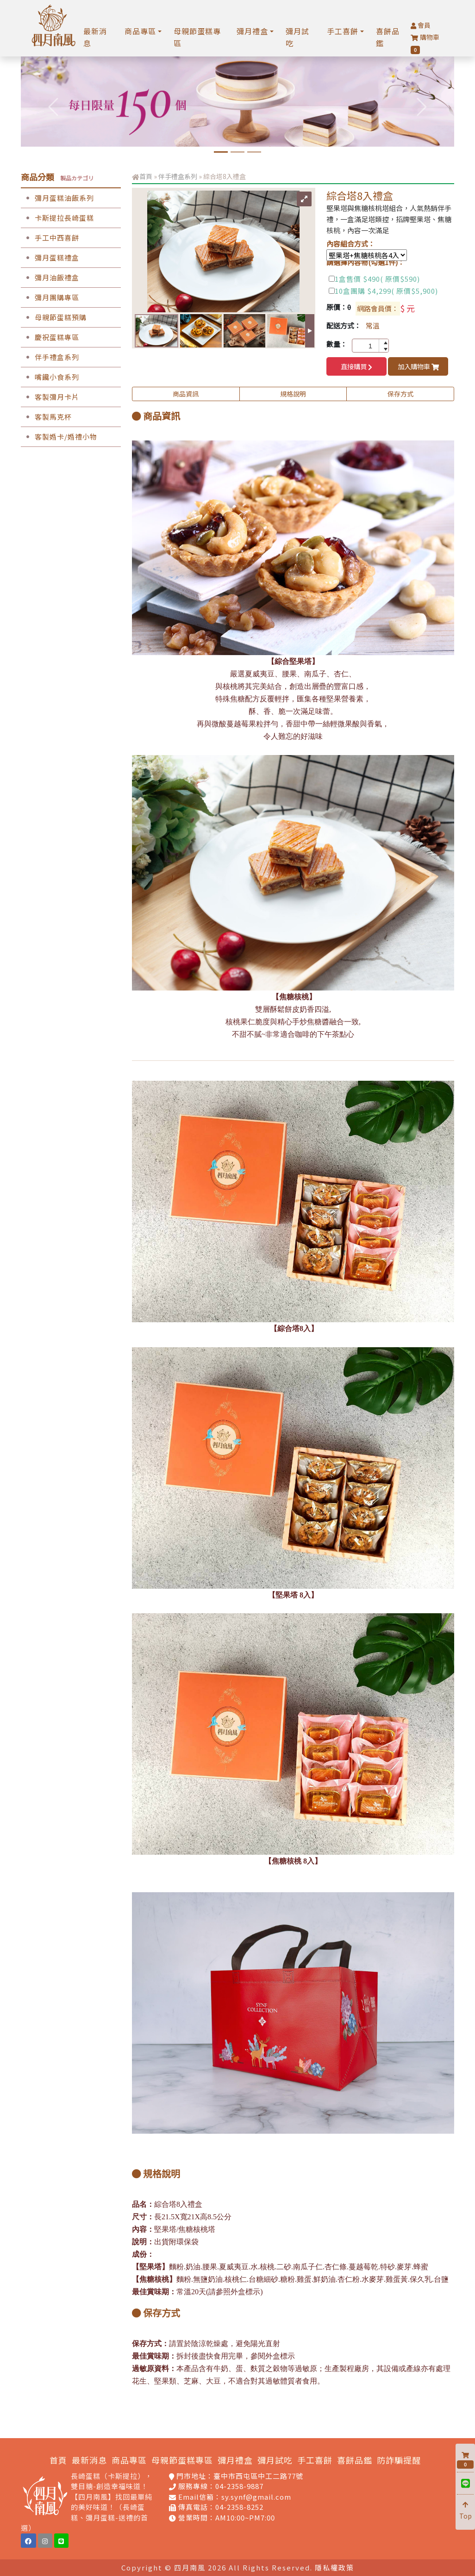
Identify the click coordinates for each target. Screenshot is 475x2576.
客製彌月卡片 (50, 397)
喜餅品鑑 (388, 37)
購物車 (425, 43)
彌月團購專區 (50, 297)
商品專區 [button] (140, 31)
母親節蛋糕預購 (54, 317)
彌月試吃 (297, 37)
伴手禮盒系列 (50, 357)
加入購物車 (418, 366)
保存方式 (400, 393)
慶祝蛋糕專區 (50, 337)
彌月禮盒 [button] (252, 31)
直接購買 (356, 366)
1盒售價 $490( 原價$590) (377, 279)
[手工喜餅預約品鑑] (254, 152)
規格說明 (293, 393)
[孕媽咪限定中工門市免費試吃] (237, 152)
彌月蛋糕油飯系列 (57, 198)
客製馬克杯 (46, 416)
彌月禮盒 (235, 2460)
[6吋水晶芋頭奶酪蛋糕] (221, 152)
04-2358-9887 (239, 2486)
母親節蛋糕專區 (197, 37)
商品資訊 (186, 393)
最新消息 (95, 37)
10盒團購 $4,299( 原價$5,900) (386, 291)
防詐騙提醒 (399, 2460)
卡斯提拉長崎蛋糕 (57, 218)
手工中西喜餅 (50, 237)
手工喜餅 (314, 2460)
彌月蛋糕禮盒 (50, 257)
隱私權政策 (334, 2567)
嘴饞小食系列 (50, 377)
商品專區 (129, 2460)
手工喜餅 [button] (342, 31)
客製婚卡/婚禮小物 (59, 436)
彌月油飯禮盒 (50, 277)
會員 (421, 25)
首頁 (145, 176)
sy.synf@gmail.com (256, 2497)
